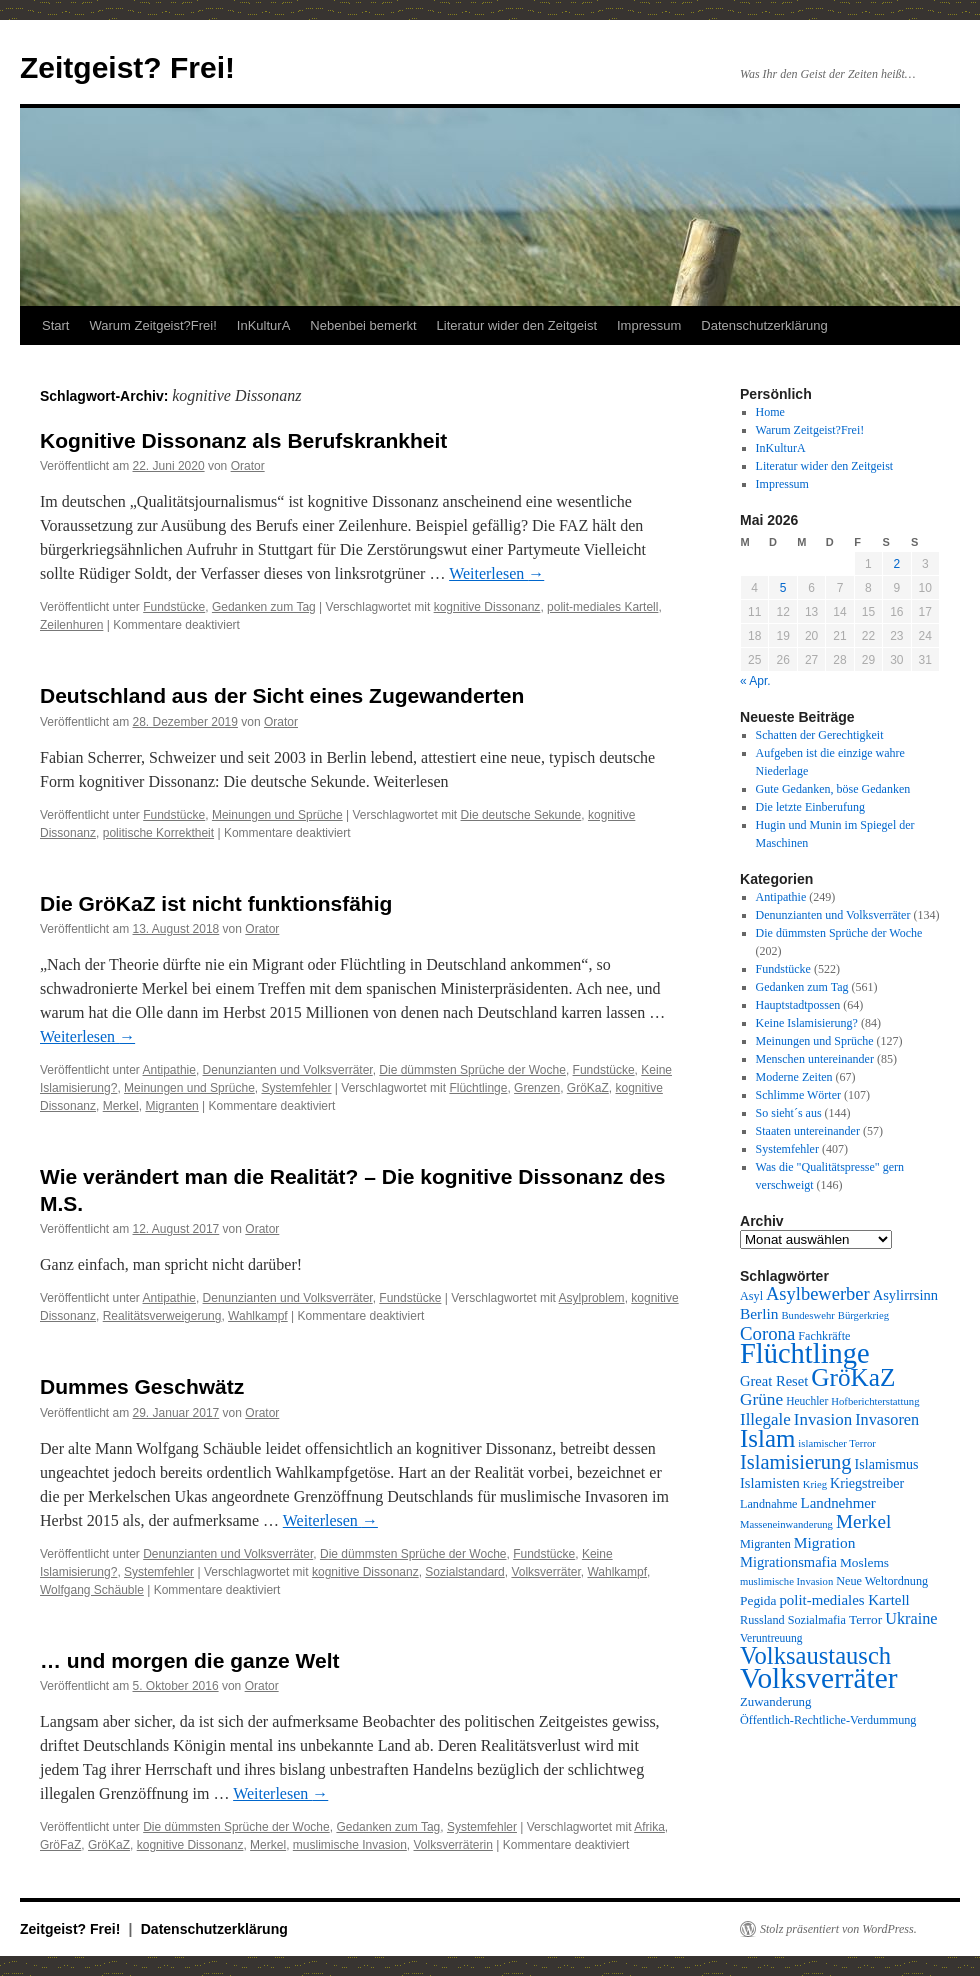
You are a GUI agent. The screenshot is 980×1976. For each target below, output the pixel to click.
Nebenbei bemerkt (363, 325)
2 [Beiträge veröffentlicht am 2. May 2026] (896, 564)
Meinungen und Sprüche (277, 815)
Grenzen (537, 1088)
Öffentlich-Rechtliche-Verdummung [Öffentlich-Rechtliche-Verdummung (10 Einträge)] (828, 1720)
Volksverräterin (453, 1845)
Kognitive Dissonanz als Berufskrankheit (243, 440)
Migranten (171, 1106)
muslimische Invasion (350, 1845)
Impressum (649, 325)
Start (55, 325)
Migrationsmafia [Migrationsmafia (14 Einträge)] (788, 1562)
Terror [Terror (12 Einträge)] (865, 1619)
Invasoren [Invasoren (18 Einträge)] (887, 1420)
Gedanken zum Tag (264, 607)
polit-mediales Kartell (602, 607)
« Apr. (755, 681)
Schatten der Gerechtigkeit (820, 735)
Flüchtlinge (478, 1088)
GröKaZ (588, 1088)
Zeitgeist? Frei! (127, 67)
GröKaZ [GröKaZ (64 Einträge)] (853, 1377)
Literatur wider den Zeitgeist (517, 325)
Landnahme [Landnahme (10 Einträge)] (769, 1504)
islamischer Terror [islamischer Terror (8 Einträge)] (836, 1443)
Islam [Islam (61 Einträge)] (767, 1438)
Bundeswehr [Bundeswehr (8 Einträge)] (808, 1315)
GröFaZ (60, 1845)
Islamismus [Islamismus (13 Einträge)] (887, 1464)
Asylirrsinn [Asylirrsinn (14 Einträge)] (905, 1295)
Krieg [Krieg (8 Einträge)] (815, 1484)
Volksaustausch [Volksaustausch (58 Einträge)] (815, 1655)
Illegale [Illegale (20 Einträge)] (765, 1419)
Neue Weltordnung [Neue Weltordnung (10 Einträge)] (882, 1581)
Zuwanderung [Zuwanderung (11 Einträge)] (775, 1702)
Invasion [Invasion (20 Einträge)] (823, 1419)
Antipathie (169, 1070)
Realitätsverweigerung (162, 1316)
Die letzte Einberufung (810, 807)
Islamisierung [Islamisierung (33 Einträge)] (796, 1462)
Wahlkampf (258, 1316)
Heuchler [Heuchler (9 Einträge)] (807, 1401)
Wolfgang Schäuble (92, 1590)
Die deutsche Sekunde (521, 815)
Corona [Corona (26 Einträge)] (767, 1333)
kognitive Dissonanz (487, 607)
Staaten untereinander (808, 1131)
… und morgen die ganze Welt (189, 1660)
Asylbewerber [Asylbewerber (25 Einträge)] (818, 1294)
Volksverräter (545, 1572)
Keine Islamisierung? (807, 1023)
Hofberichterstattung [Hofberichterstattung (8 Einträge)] (875, 1401)
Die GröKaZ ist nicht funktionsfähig (216, 903)
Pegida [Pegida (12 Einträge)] (758, 1600)
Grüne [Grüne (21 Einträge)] (761, 1399)
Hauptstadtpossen (798, 1005)
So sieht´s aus (789, 1113)
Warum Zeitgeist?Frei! (152, 325)
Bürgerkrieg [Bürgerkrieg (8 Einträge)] (863, 1315)
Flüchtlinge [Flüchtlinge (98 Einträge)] (805, 1353)
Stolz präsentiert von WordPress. (838, 1929)
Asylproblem (592, 1298)
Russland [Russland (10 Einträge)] (762, 1620)
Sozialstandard (464, 1572)
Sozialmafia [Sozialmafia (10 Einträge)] (817, 1620)
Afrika (649, 1827)
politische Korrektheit (158, 833)
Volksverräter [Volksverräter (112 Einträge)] (818, 1678)
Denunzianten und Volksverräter (288, 1070)
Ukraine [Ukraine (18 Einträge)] (911, 1619)
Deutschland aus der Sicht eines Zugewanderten (282, 695)
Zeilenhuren (71, 625)
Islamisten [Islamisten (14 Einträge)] (770, 1483)
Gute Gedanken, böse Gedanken (833, 789)
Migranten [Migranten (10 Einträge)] (765, 1544)
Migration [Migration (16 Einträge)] (825, 1542)
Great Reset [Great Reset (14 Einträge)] (774, 1381)
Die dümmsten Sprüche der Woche (472, 1070)
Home (770, 412)
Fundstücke (174, 607)
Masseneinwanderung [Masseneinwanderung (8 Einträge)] (786, 1524)
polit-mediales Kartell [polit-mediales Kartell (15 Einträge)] (844, 1600)
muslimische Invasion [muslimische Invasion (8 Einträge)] (786, 1581)
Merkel (121, 1106)
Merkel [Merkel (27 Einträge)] (863, 1521)
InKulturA (263, 325)
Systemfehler (296, 1088)
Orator (248, 466)
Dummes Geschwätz (142, 1386)
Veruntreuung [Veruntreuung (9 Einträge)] (771, 1638)
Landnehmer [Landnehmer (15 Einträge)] (838, 1503)
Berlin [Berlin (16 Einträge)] (759, 1313)
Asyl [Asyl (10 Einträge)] (751, 1296)
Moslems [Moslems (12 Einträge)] (864, 1562)
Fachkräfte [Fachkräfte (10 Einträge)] (824, 1336)
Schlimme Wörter (798, 1095)
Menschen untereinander (815, 1059)
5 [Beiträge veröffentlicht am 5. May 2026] (783, 588)
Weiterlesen (496, 573)
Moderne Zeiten (794, 1077)
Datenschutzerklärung (764, 325)
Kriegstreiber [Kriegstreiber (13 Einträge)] (867, 1483)
